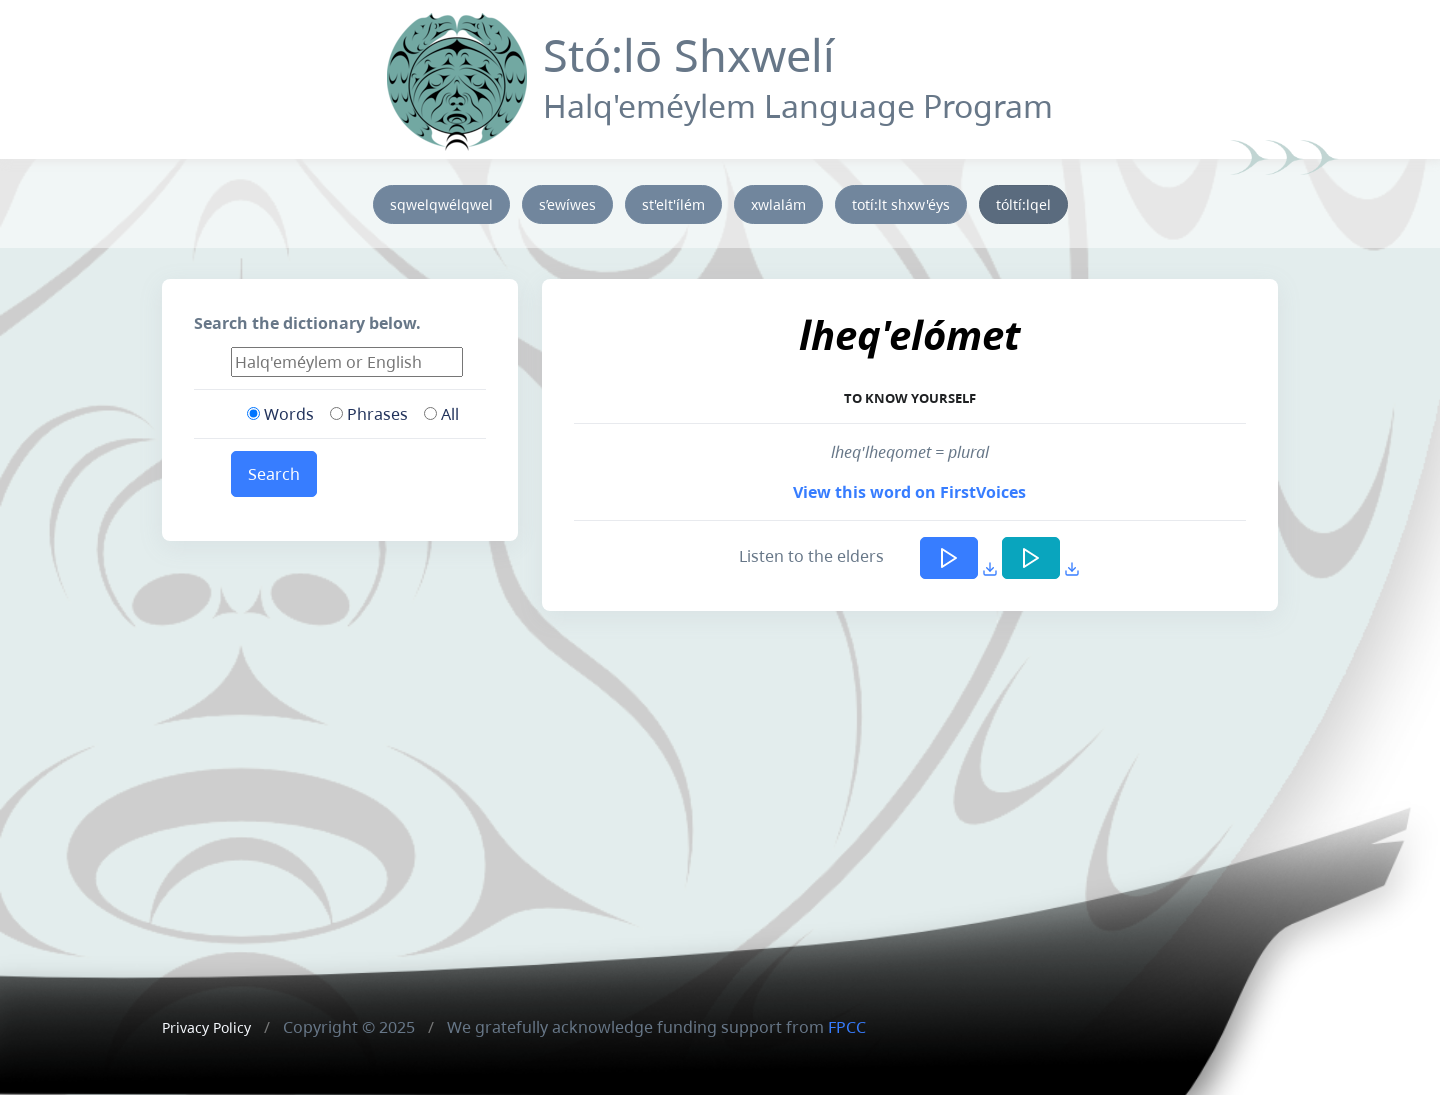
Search (274, 474)
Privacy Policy (206, 1027)
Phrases (369, 414)
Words (280, 414)
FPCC (847, 1027)
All (441, 414)
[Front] (457, 77)
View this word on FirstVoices (909, 492)
